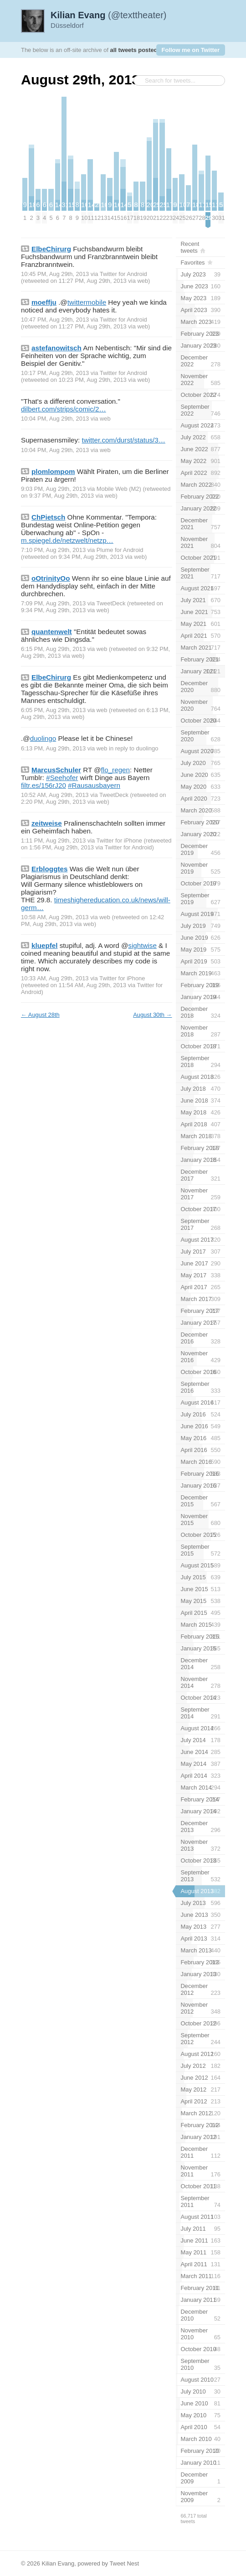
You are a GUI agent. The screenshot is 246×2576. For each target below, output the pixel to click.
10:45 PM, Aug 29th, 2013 (55, 274)
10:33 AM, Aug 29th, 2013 (55, 978)
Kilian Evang (57, 2563)
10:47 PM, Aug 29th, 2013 (55, 319)
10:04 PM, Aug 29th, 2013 (55, 418)
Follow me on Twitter (191, 50)
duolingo (43, 738)
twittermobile (86, 302)
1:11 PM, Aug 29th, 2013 (53, 840)
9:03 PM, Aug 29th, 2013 (53, 488)
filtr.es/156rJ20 (43, 785)
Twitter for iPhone (119, 840)
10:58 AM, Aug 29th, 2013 (55, 917)
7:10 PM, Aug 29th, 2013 (53, 549)
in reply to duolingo (133, 748)
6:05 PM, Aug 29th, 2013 (53, 710)
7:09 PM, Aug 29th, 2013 (53, 603)
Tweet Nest (124, 2563)
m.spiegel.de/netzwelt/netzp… (67, 540)
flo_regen (115, 770)
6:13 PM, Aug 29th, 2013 (53, 748)
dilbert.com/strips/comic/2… (63, 409)
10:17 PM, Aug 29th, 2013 (55, 372)
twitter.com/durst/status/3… (123, 440)
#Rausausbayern (94, 785)
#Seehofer (62, 777)
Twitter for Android (123, 274)
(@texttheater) (109, 15)
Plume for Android (120, 549)
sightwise (142, 945)
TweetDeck (111, 603)
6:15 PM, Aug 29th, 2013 (53, 648)
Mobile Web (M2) (119, 488)
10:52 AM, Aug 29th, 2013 (55, 794)
